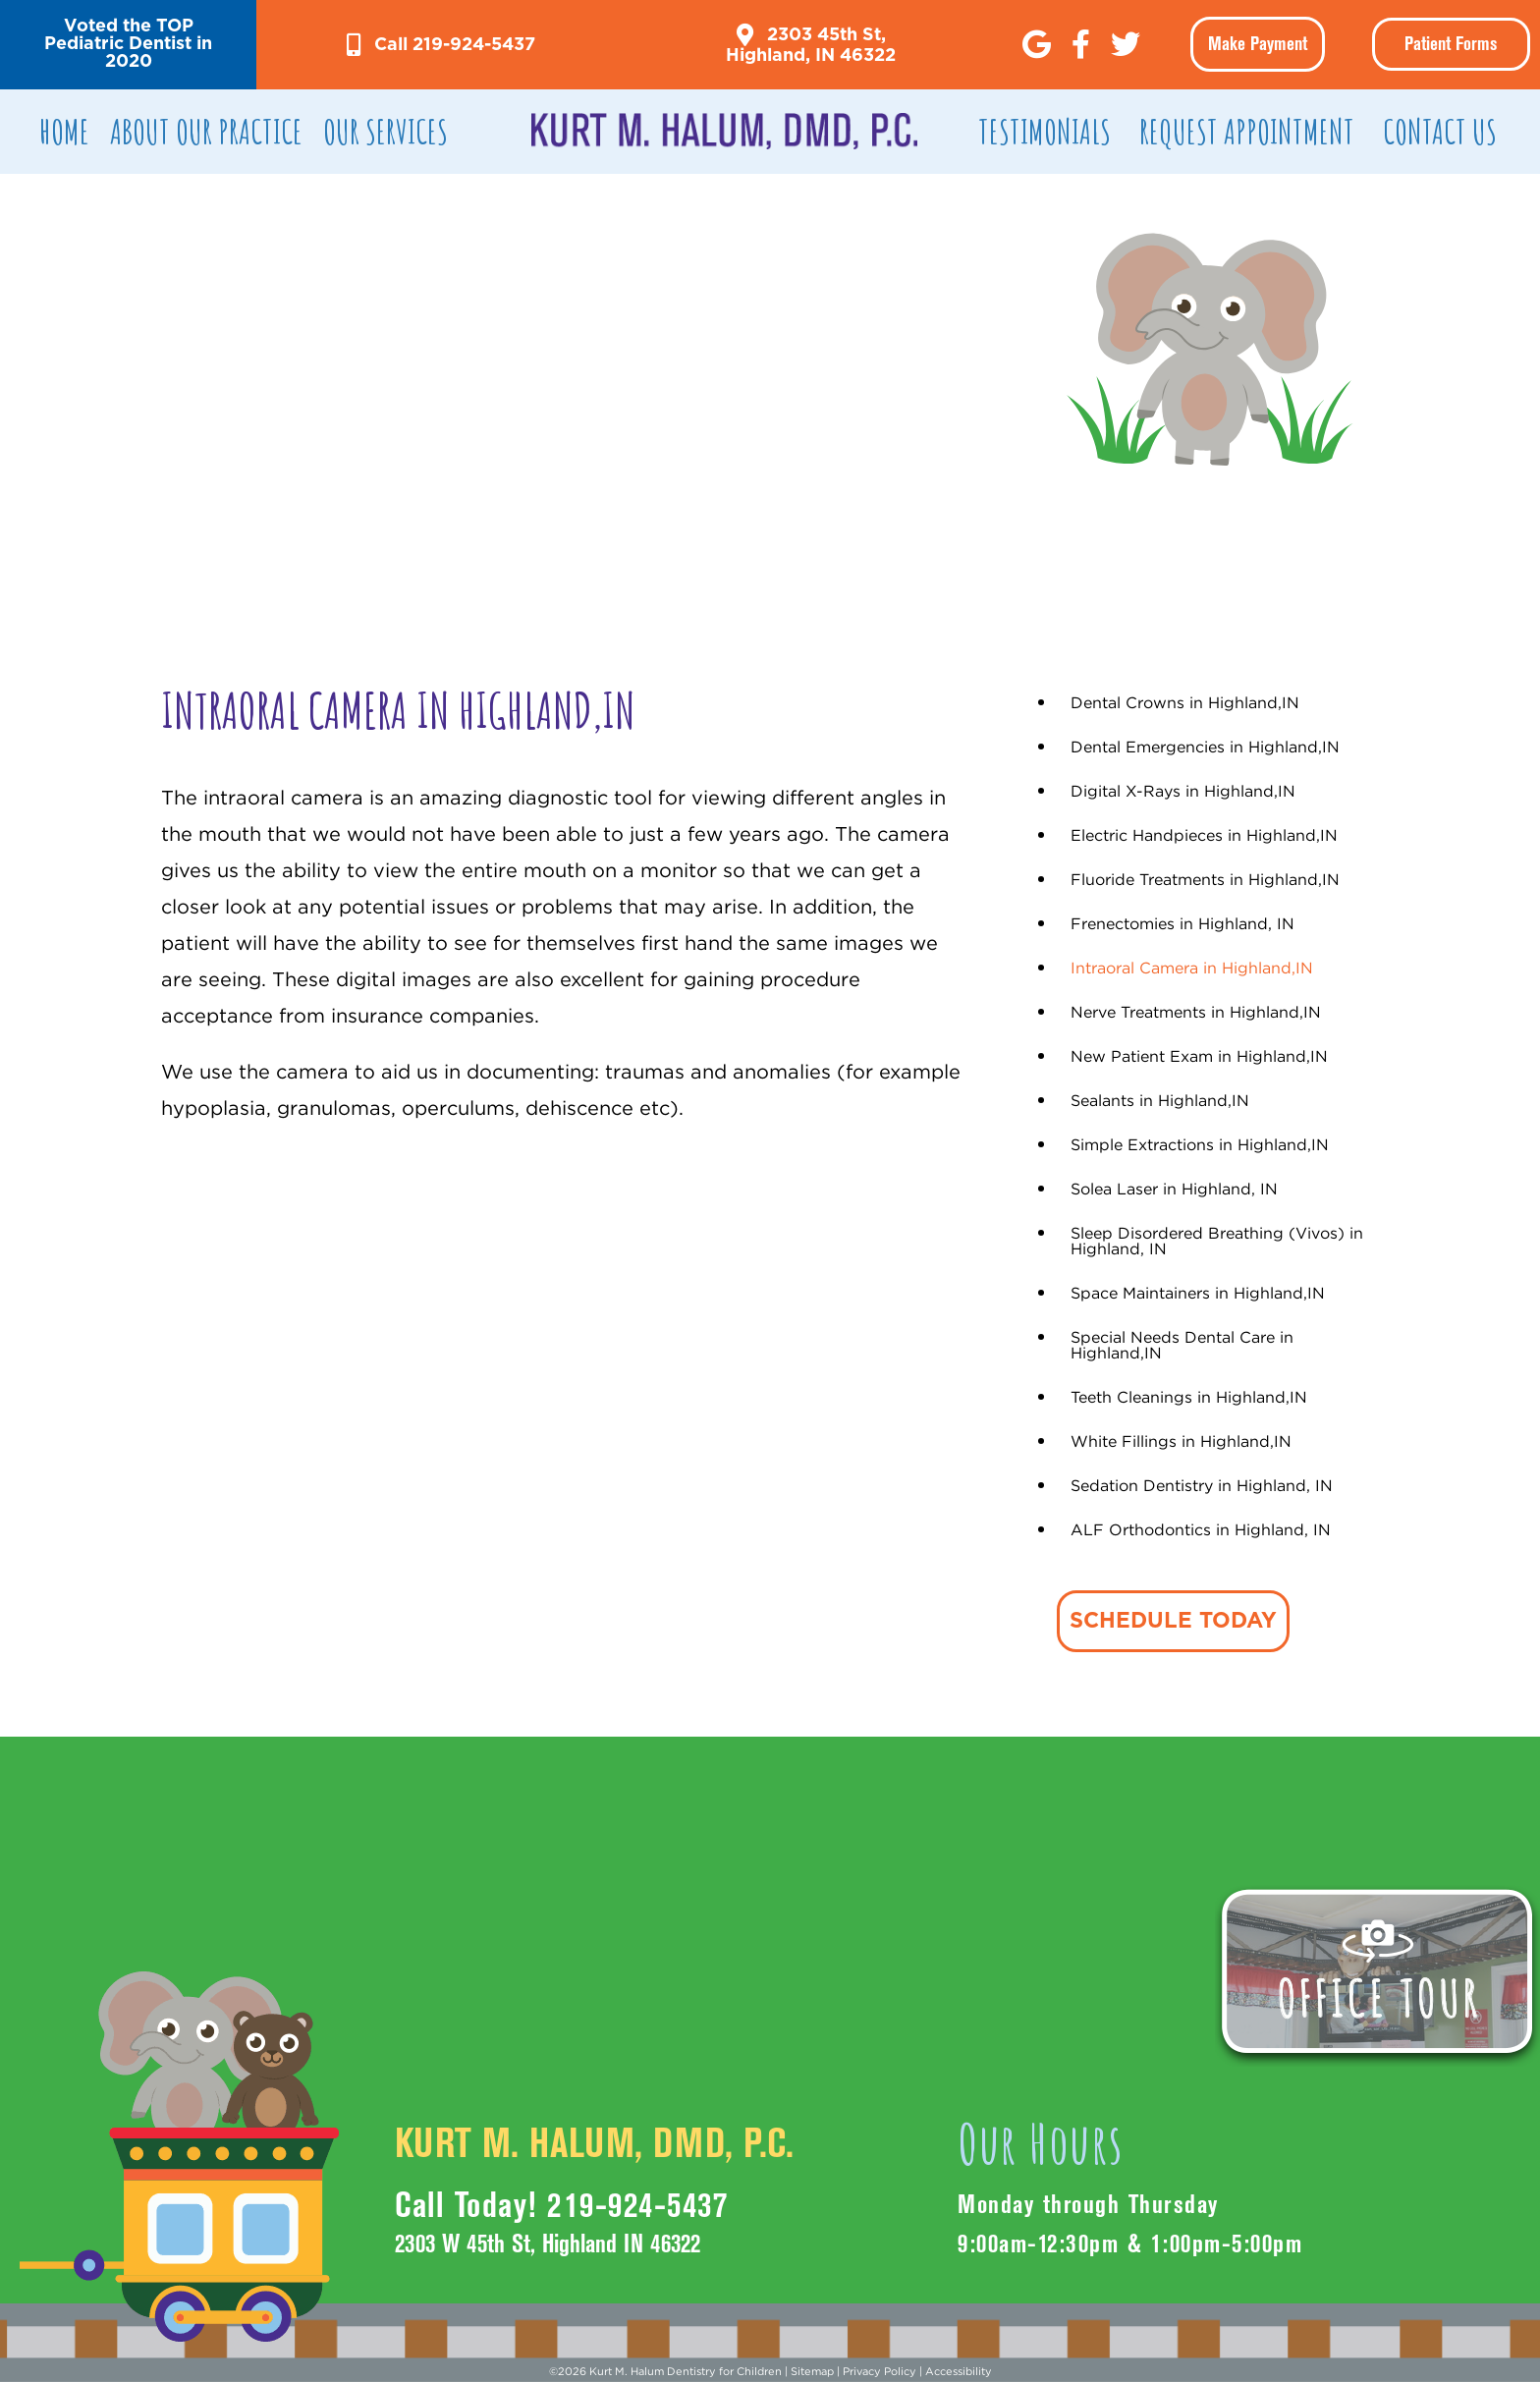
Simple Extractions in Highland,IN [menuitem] (1200, 1144)
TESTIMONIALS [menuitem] (1044, 131)
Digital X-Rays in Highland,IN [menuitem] (1183, 791)
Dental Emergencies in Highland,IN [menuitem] (1205, 746)
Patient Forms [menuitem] (1451, 43)
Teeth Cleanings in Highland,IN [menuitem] (1189, 1397)
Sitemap (812, 2371)
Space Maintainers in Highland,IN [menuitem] (1198, 1293)
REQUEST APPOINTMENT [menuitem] (1246, 131)
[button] (128, 44)
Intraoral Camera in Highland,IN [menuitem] (1192, 967)
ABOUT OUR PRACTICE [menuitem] (206, 131)
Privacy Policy (879, 2371)
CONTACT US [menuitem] (1440, 131)
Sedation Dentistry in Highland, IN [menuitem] (1202, 1485)
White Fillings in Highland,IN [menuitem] (1181, 1441)
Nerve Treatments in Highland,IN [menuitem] (1196, 1012)
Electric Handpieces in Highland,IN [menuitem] (1204, 835)
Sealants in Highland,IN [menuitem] (1160, 1100)
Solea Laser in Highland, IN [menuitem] (1174, 1188)
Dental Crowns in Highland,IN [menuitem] (1185, 702)
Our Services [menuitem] (385, 131)
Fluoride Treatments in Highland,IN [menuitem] (1205, 879)
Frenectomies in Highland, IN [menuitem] (1182, 923)
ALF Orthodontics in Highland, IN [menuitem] (1201, 1529)
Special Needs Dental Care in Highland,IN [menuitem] (1182, 1344)
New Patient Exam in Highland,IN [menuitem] (1199, 1056)
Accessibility (958, 2371)
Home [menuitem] (64, 131)
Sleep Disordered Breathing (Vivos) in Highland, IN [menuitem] (1217, 1240)
